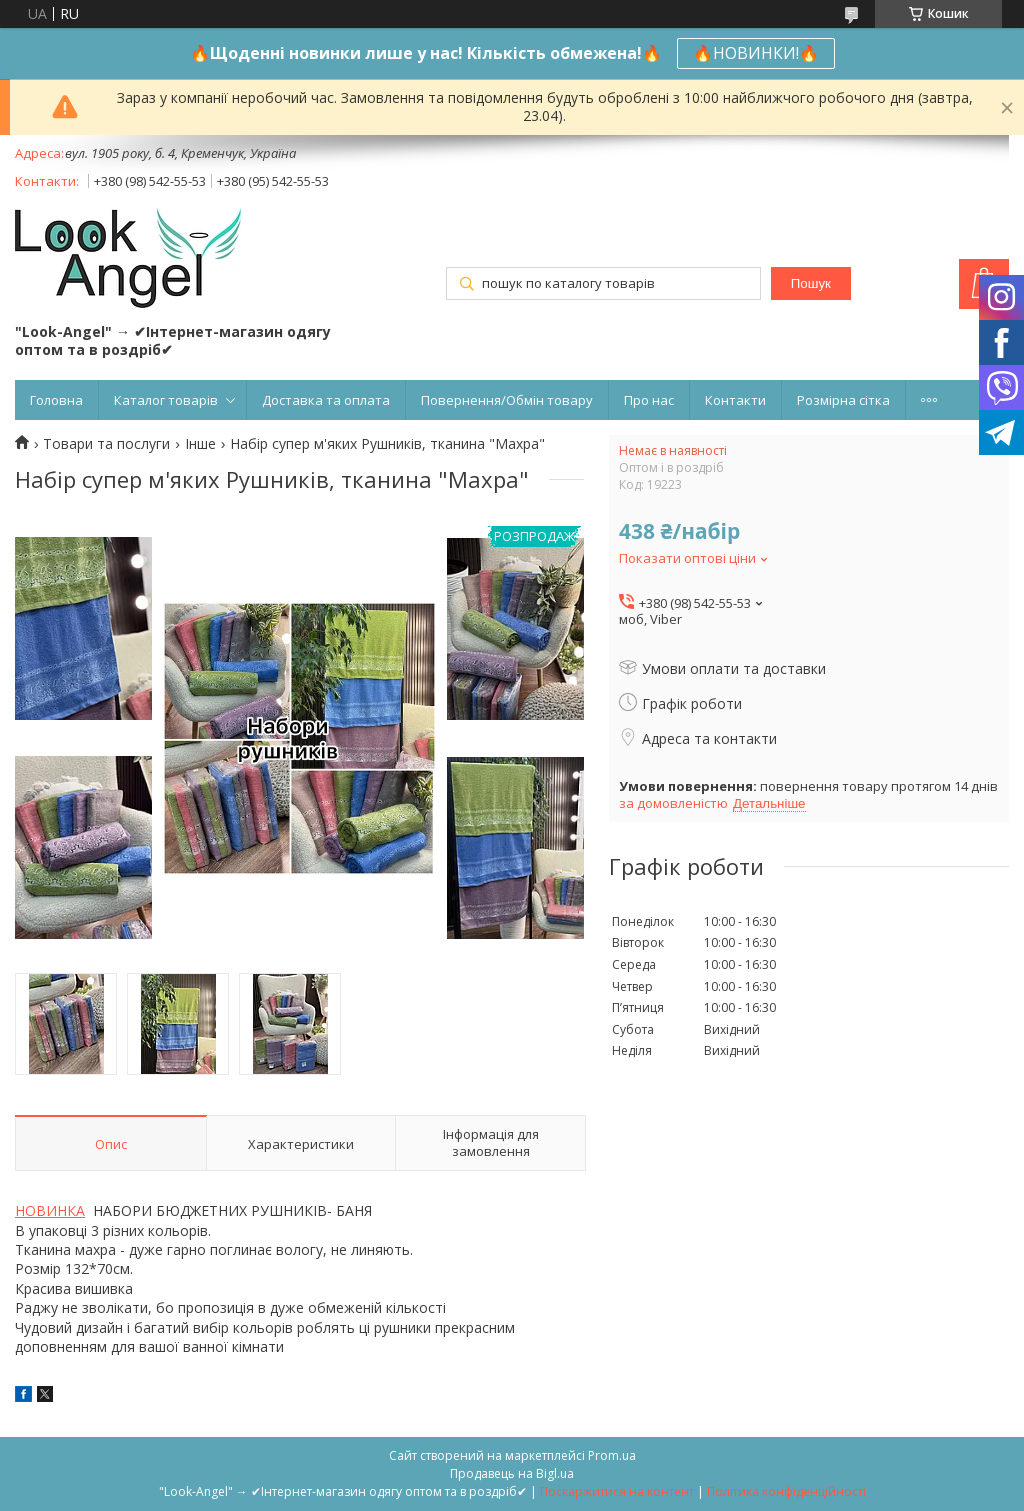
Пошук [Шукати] (811, 283)
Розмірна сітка (843, 400)
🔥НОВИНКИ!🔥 (756, 53)
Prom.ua (612, 1455)
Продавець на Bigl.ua (512, 1473)
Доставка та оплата (326, 400)
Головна (56, 400)
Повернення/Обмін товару (507, 400)
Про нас (649, 400)
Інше (200, 444)
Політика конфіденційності (786, 1491)
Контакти (735, 400)
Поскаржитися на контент (617, 1491)
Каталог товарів (166, 400)
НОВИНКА (50, 1210)
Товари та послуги (106, 444)
